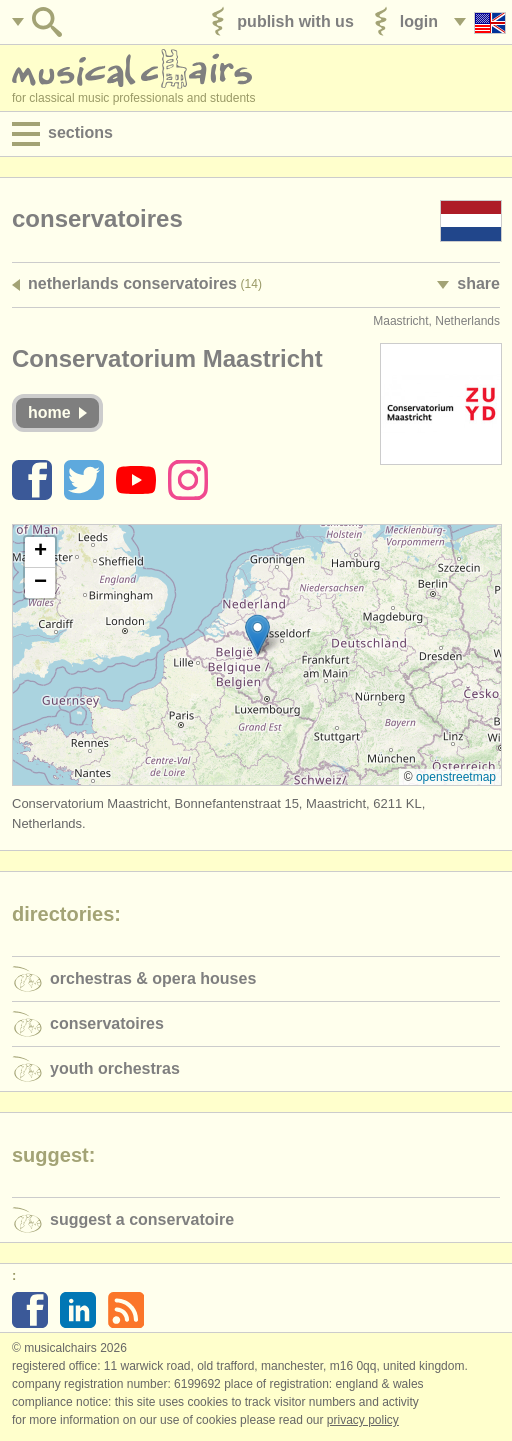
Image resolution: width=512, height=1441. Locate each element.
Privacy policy (363, 1420)
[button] (257, 634)
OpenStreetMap (456, 777)
